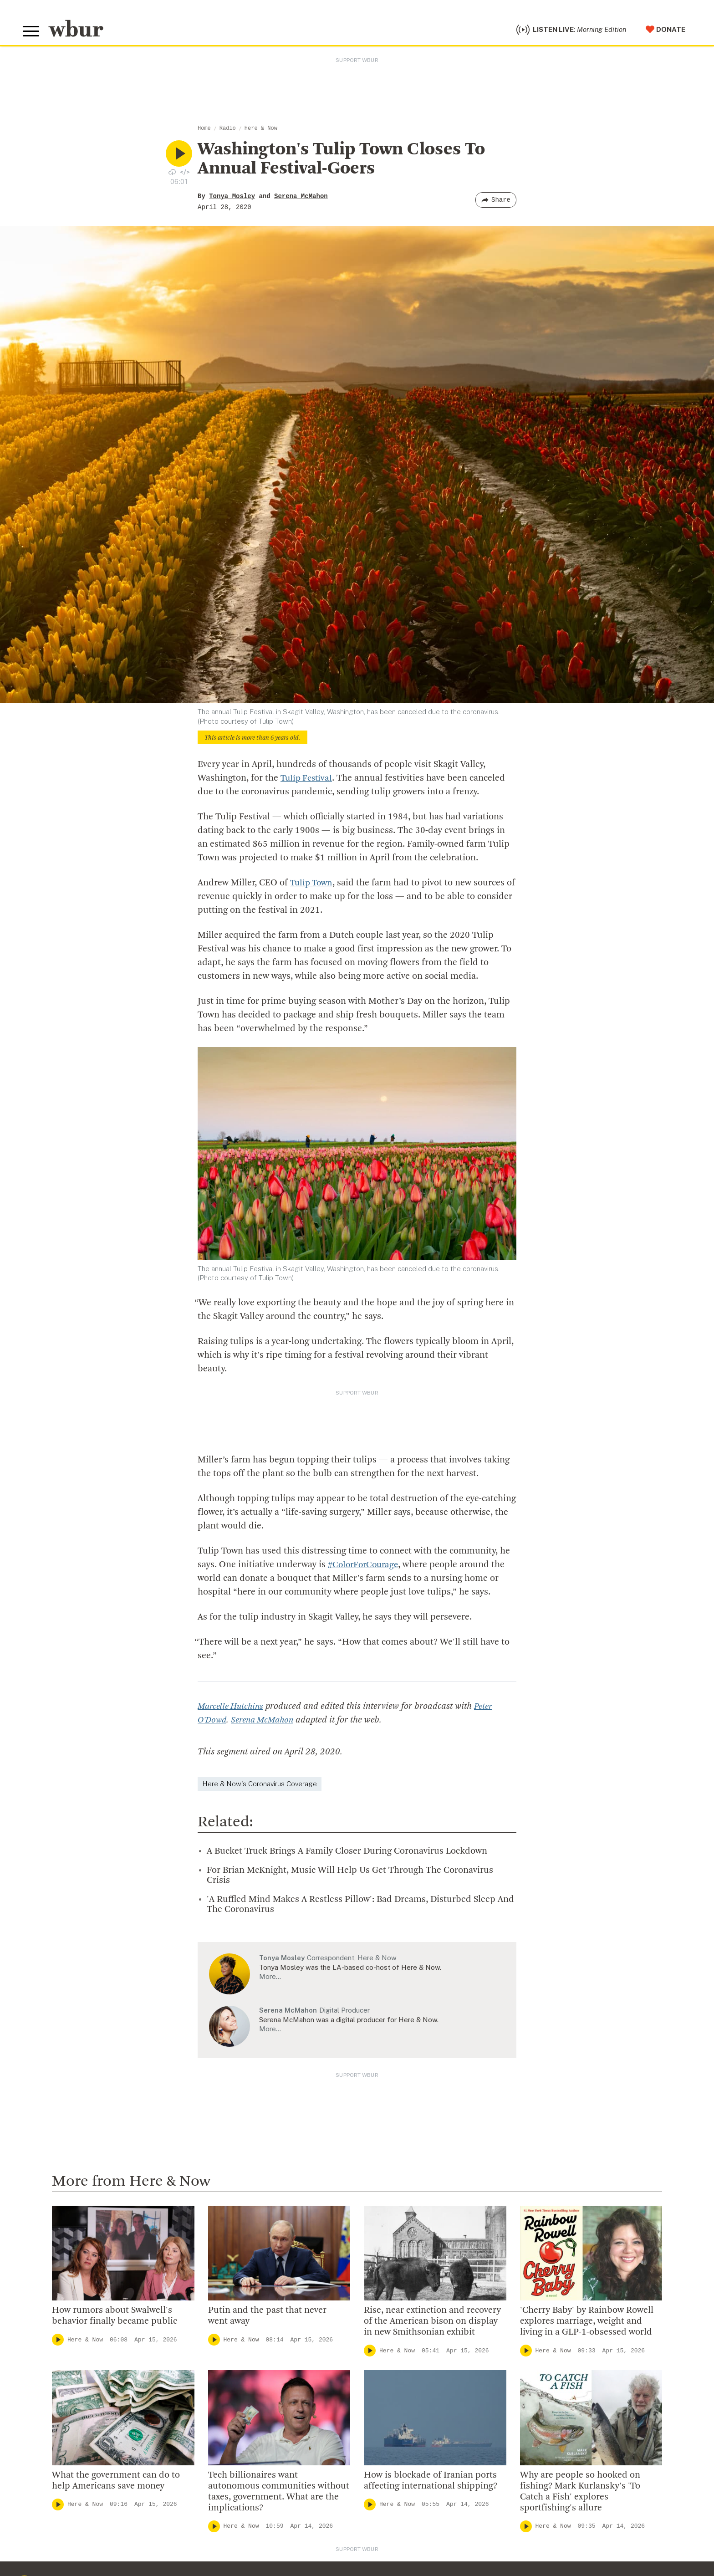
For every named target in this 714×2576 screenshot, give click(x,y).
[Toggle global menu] (32, 32)
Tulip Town (313, 885)
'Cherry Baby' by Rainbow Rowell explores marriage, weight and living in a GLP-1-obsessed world (586, 2323)
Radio (227, 131)
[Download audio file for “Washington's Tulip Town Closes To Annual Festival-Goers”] (172, 174)
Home (204, 131)
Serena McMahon (301, 198)
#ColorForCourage (365, 1567)
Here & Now (261, 131)
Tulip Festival (307, 780)
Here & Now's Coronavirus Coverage (259, 1786)
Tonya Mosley (232, 198)
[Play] (58, 2342)
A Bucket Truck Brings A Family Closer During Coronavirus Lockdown (347, 1853)
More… (270, 1979)
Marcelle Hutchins (233, 1708)
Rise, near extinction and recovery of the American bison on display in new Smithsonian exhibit (432, 2323)
